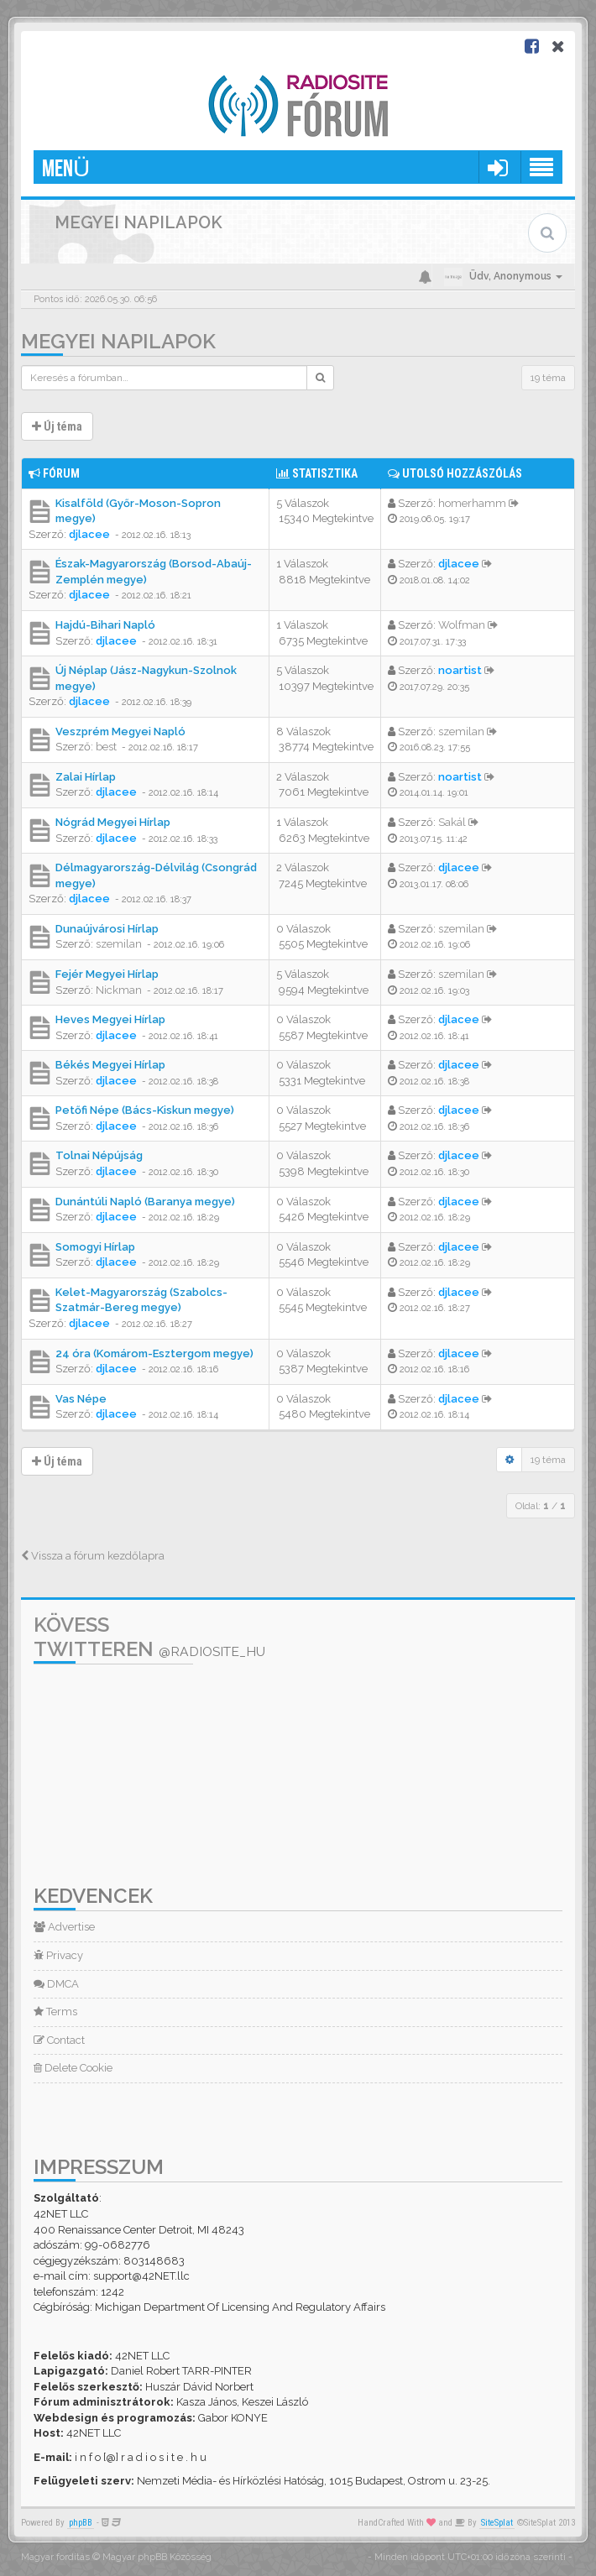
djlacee (89, 534)
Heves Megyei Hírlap (110, 1019)
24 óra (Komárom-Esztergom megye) (154, 1353)
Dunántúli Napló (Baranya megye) (145, 1201)
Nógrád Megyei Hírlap (112, 822)
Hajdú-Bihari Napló (105, 625)
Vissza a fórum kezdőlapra (93, 1555)
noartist (460, 670)
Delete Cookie (73, 2067)
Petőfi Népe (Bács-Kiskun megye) (144, 1110)
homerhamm (472, 503)
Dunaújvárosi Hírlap (107, 928)
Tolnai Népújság (99, 1155)
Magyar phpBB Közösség (157, 2557)
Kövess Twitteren (149, 1636)
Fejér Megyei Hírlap (107, 974)
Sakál (452, 822)
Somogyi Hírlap (95, 1247)
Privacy (58, 1955)
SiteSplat (497, 2522)
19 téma (548, 378)
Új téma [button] (57, 426)
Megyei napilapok (118, 341)
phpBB (80, 2522)
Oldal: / (540, 1506)
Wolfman (461, 625)
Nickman (119, 990)
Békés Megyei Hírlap (110, 1064)
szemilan (461, 731)
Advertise (64, 1926)
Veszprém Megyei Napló (120, 731)
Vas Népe (81, 1399)
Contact (59, 2040)
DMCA (56, 1984)
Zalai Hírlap (85, 777)
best (106, 746)
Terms (55, 2011)
